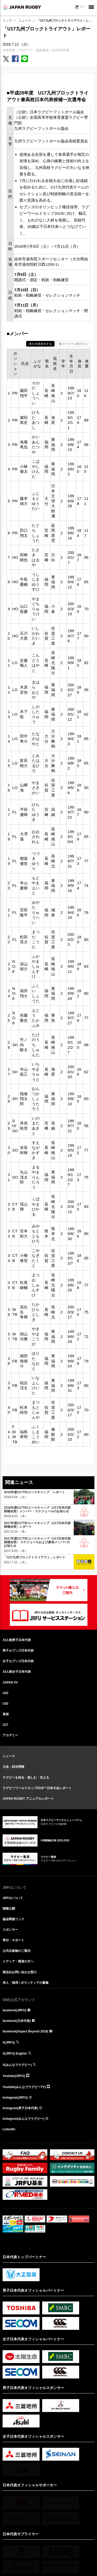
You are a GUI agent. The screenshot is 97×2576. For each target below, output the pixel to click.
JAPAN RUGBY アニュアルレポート (28, 1798)
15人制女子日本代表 (17, 1671)
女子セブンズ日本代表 (18, 1661)
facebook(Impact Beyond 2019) (25, 2031)
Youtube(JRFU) (14, 2076)
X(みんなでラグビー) (17, 2065)
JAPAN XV (10, 1682)
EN (82, 6)
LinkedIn (9, 2129)
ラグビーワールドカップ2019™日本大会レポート (37, 1788)
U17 (5, 1725)
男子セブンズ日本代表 (18, 1650)
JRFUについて (13, 1898)
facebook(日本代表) (17, 2021)
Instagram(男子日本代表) (20, 2108)
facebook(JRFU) (14, 2010)
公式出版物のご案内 (17, 1951)
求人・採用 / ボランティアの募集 (26, 1983)
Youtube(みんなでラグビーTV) (24, 2087)
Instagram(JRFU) (15, 2097)
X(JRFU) (9, 2042)
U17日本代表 (60, 50)
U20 (5, 1703)
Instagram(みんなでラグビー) (23, 2118)
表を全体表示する (40, 343)
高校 (6, 1714)
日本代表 (9, 50)
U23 (5, 1693)
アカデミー (10, 1735)
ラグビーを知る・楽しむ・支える (26, 1777)
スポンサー (10, 1929)
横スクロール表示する (73, 343)
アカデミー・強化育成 (33, 50)
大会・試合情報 (13, 1766)
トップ (7, 20)
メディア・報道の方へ (18, 1961)
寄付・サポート (13, 1940)
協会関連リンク (13, 1919)
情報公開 (9, 1908)
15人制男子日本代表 (17, 1640)
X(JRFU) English (15, 2053)
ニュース (25, 20)
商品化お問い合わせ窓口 (20, 1972)
